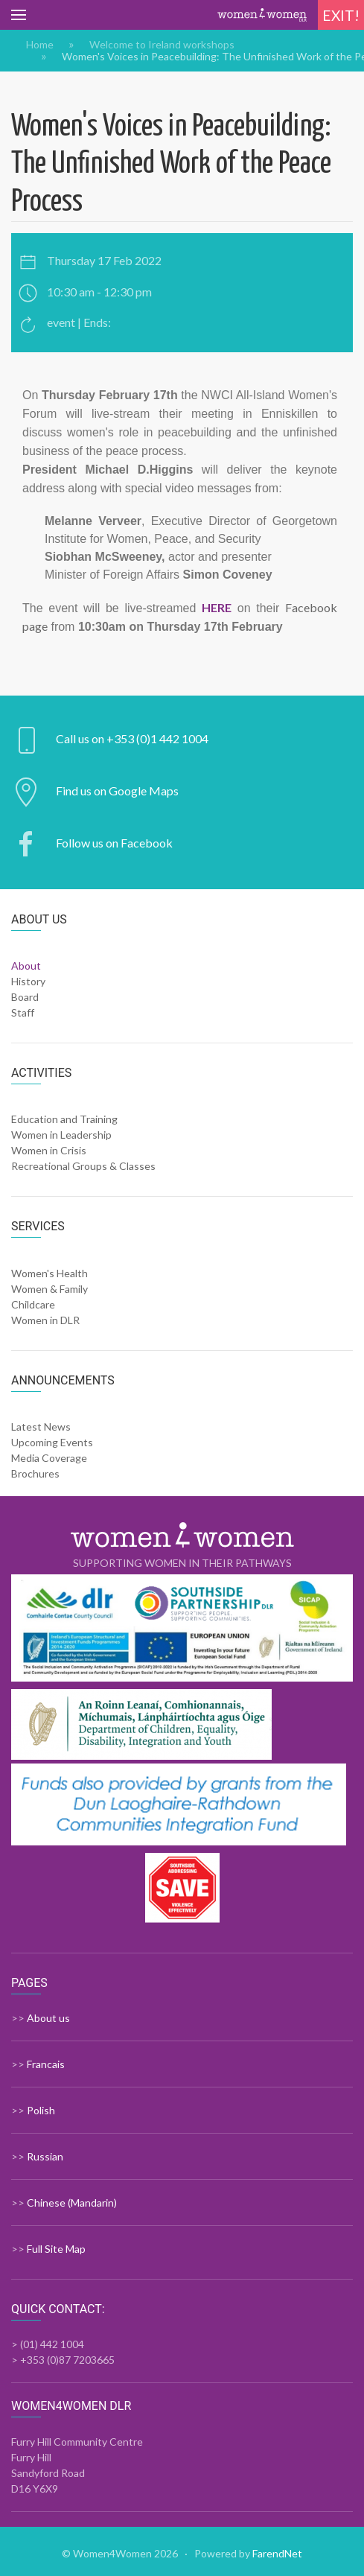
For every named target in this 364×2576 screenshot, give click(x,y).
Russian (45, 2156)
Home (40, 44)
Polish (41, 2110)
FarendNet (277, 2553)
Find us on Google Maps (117, 790)
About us (48, 2017)
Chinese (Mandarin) (72, 2202)
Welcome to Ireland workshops (161, 44)
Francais (46, 2064)
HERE (217, 607)
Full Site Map (56, 2248)
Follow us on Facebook (114, 843)
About (26, 965)
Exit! (341, 15)
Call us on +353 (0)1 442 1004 (132, 738)
